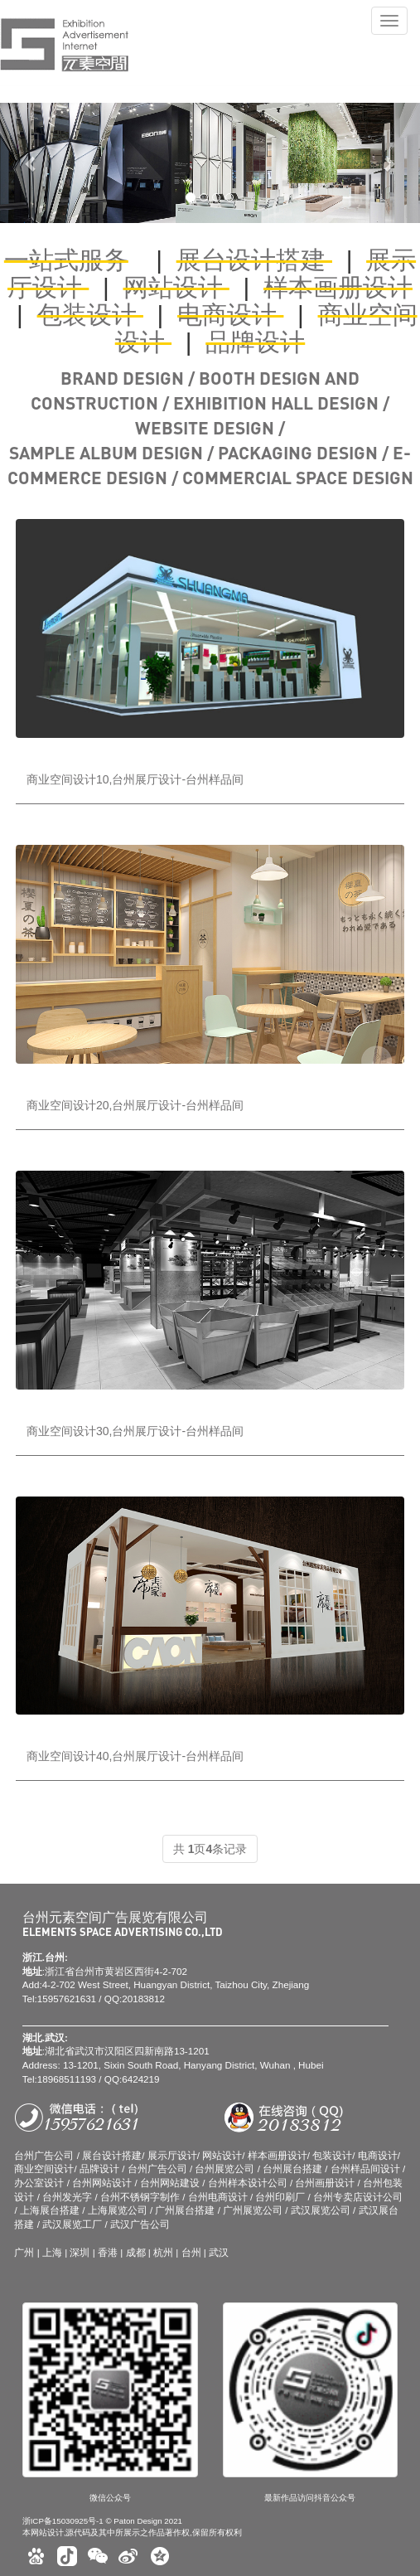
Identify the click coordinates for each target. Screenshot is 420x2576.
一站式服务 (66, 260)
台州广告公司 (44, 2155)
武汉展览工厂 (72, 2224)
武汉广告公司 (140, 2224)
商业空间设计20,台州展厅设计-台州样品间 (135, 1105)
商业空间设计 (44, 2168)
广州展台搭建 (185, 2210)
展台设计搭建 (254, 260)
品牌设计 (255, 342)
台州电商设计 (218, 2196)
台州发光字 (68, 2196)
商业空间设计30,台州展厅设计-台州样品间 (135, 1431)
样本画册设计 (338, 287)
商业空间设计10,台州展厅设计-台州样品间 (135, 779)
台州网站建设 (170, 2182)
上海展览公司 (117, 2210)
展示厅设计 (172, 2155)
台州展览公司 (224, 2168)
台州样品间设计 (365, 2168)
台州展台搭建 (292, 2168)
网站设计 (176, 287)
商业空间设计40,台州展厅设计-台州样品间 (135, 1756)
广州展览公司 (252, 2210)
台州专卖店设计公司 (358, 2196)
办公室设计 (40, 2182)
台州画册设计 (325, 2182)
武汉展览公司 (320, 2210)
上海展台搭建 (50, 2210)
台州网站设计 (102, 2182)
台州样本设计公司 (247, 2182)
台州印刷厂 (280, 2196)
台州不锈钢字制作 (140, 2196)
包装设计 (90, 314)
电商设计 (230, 314)
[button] (31, 163)
